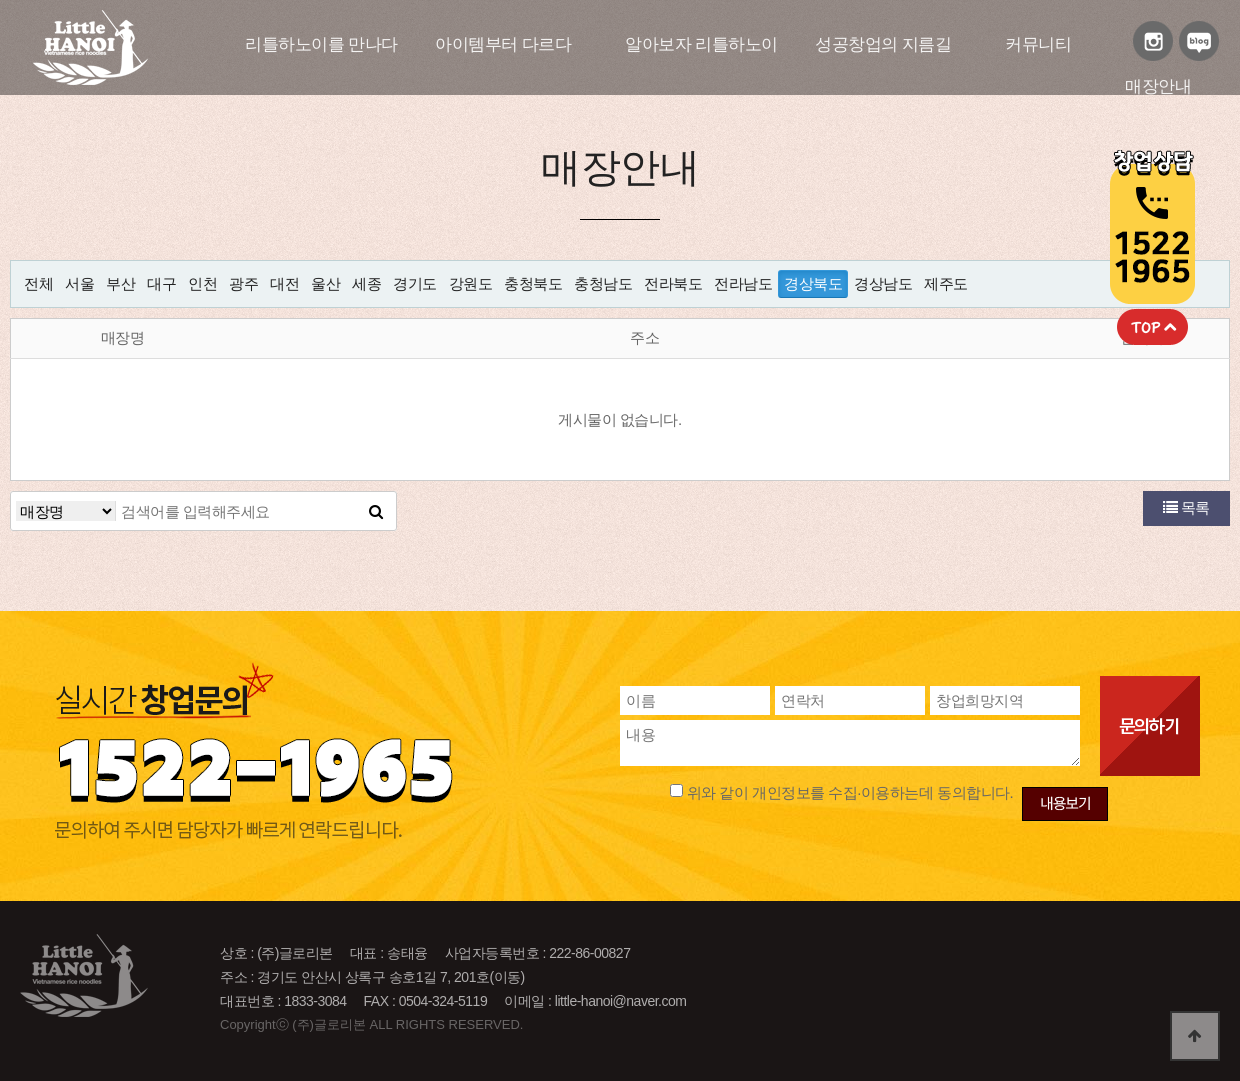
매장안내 (1158, 86)
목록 (1186, 507)
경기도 (415, 283)
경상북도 (813, 283)
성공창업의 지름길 (883, 44)
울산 (325, 283)
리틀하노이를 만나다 (321, 44)
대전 (284, 283)
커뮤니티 (1038, 44)
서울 (79, 283)
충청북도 (533, 283)
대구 (161, 283)
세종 (366, 283)
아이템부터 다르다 (503, 44)
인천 (202, 283)
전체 (38, 283)
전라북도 (673, 283)
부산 (120, 283)
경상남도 (883, 283)
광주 (243, 283)
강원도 (471, 283)
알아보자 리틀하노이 (701, 44)
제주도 (946, 283)
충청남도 (603, 283)
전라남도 (743, 283)
